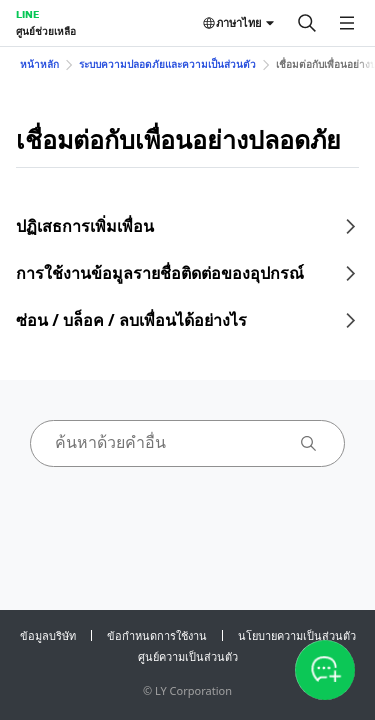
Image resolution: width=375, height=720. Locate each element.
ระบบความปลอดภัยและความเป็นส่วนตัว (167, 64)
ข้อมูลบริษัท (48, 635)
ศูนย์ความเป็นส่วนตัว (188, 656)
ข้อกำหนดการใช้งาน (157, 635)
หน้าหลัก (39, 64)
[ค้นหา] (307, 23)
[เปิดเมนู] (347, 23)
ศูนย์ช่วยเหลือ (46, 31)
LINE (27, 14)
